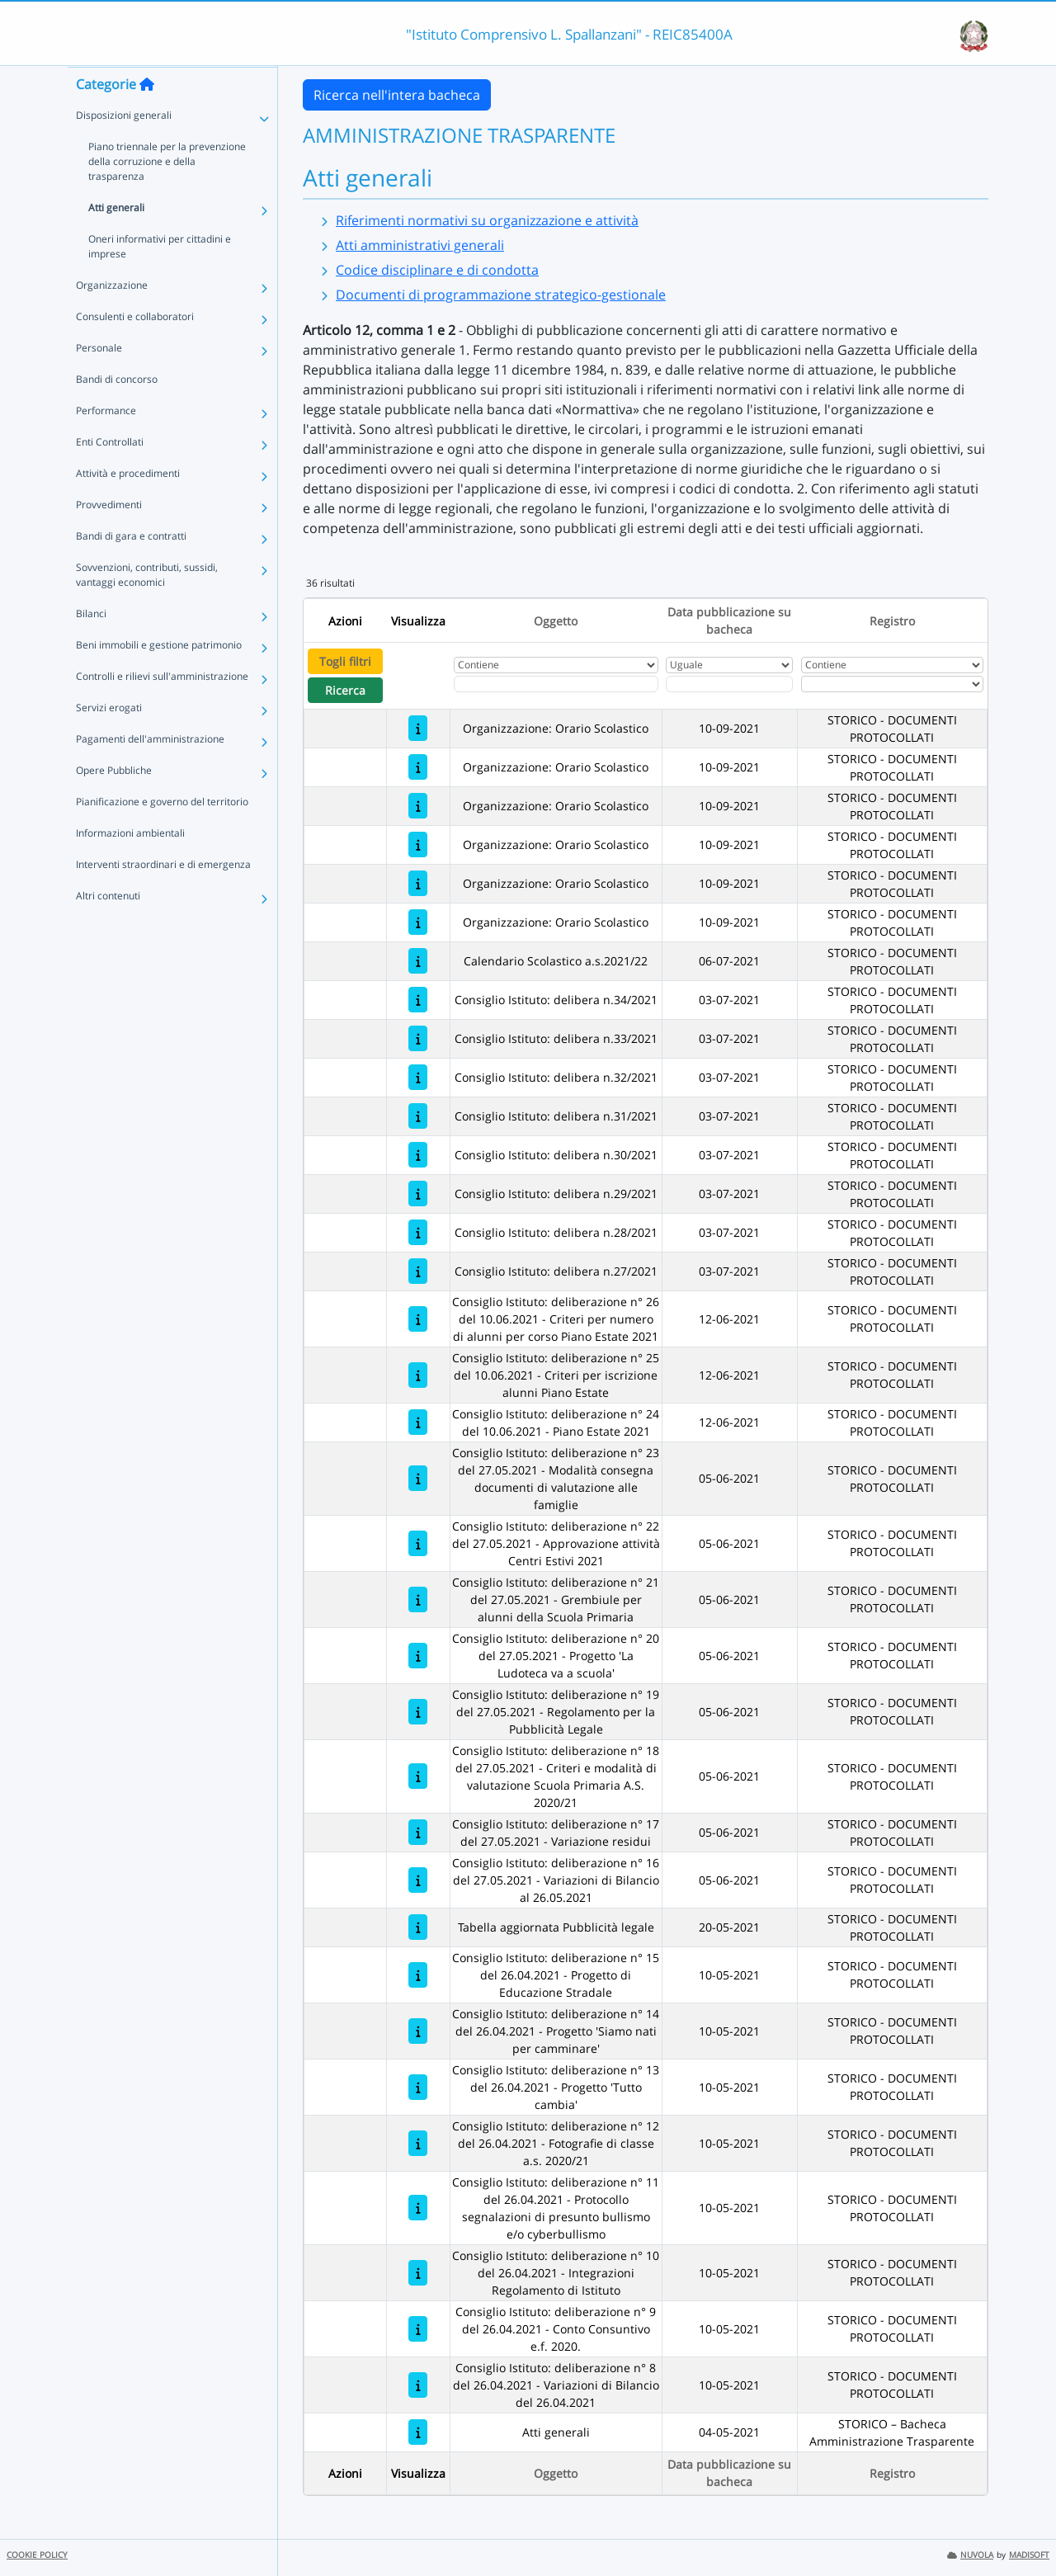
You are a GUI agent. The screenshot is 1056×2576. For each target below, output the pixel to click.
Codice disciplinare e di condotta (437, 270)
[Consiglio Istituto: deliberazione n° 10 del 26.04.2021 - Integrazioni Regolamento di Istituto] (417, 2273)
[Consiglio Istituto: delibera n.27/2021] (417, 1271)
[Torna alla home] (146, 116)
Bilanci (91, 646)
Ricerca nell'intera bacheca (397, 95)
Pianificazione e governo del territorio (162, 834)
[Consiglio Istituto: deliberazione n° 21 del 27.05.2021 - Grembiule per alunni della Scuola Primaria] (417, 1599)
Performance (106, 443)
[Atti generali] (417, 2432)
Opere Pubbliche (114, 802)
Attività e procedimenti (128, 505)
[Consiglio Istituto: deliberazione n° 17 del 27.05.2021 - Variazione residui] (417, 1832)
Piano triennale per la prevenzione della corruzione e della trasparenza (167, 193)
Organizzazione (112, 317)
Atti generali (116, 240)
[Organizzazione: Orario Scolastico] (417, 728)
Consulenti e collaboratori (135, 349)
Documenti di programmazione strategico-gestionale (501, 294)
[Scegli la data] (729, 684)
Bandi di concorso (117, 411)
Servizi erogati (109, 740)
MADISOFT (1029, 2555)
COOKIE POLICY (37, 2555)
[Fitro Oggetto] (556, 684)
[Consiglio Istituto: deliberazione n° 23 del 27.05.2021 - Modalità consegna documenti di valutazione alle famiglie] (417, 1478)
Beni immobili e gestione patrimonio (159, 677)
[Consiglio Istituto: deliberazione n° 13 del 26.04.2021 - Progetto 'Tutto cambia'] (417, 2087)
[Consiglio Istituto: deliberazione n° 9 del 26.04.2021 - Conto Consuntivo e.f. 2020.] (417, 2329)
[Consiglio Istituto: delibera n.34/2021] (417, 999)
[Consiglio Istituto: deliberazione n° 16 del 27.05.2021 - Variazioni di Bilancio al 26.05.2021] (417, 1880)
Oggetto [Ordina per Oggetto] (556, 621)
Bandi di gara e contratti (131, 568)
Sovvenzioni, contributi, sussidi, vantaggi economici (147, 606)
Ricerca (345, 690)
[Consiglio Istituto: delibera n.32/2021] (417, 1077)
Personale (99, 380)
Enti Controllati (110, 474)
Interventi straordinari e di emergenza (163, 896)
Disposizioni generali (124, 147)
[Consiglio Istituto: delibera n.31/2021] (417, 1116)
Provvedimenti (109, 537)
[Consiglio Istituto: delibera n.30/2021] (417, 1155)
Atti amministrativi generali (420, 245)
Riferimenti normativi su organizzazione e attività (487, 220)
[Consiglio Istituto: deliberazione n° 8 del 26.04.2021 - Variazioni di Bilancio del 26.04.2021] (417, 2385)
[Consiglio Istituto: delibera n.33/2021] (417, 1038)
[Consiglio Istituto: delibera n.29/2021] (417, 1193)
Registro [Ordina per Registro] (892, 621)
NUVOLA (970, 2555)
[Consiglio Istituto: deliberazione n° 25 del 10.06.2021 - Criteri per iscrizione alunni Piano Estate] (417, 1375)
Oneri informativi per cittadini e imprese (159, 278)
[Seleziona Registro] (892, 684)
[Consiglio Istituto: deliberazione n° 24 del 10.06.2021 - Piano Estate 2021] (417, 1422)
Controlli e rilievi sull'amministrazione (162, 708)
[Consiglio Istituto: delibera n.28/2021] (417, 1232)
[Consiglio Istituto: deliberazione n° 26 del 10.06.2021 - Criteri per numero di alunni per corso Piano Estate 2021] (417, 1319)
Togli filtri (345, 661)
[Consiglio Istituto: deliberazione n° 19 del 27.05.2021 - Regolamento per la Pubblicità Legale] (417, 1711)
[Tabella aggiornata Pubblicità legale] (417, 1927)
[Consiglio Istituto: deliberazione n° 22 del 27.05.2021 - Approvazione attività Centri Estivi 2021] (417, 1543)
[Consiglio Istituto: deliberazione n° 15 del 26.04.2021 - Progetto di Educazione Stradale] (417, 1975)
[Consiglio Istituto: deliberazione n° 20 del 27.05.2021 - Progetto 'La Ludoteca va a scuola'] (417, 1655)
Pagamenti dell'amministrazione (150, 771)
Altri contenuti (108, 928)
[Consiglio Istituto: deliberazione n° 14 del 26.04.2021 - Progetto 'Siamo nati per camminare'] (417, 2031)
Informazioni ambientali (130, 865)
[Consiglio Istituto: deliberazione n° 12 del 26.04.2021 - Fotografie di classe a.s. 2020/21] (417, 2143)
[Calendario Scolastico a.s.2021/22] (417, 961)
